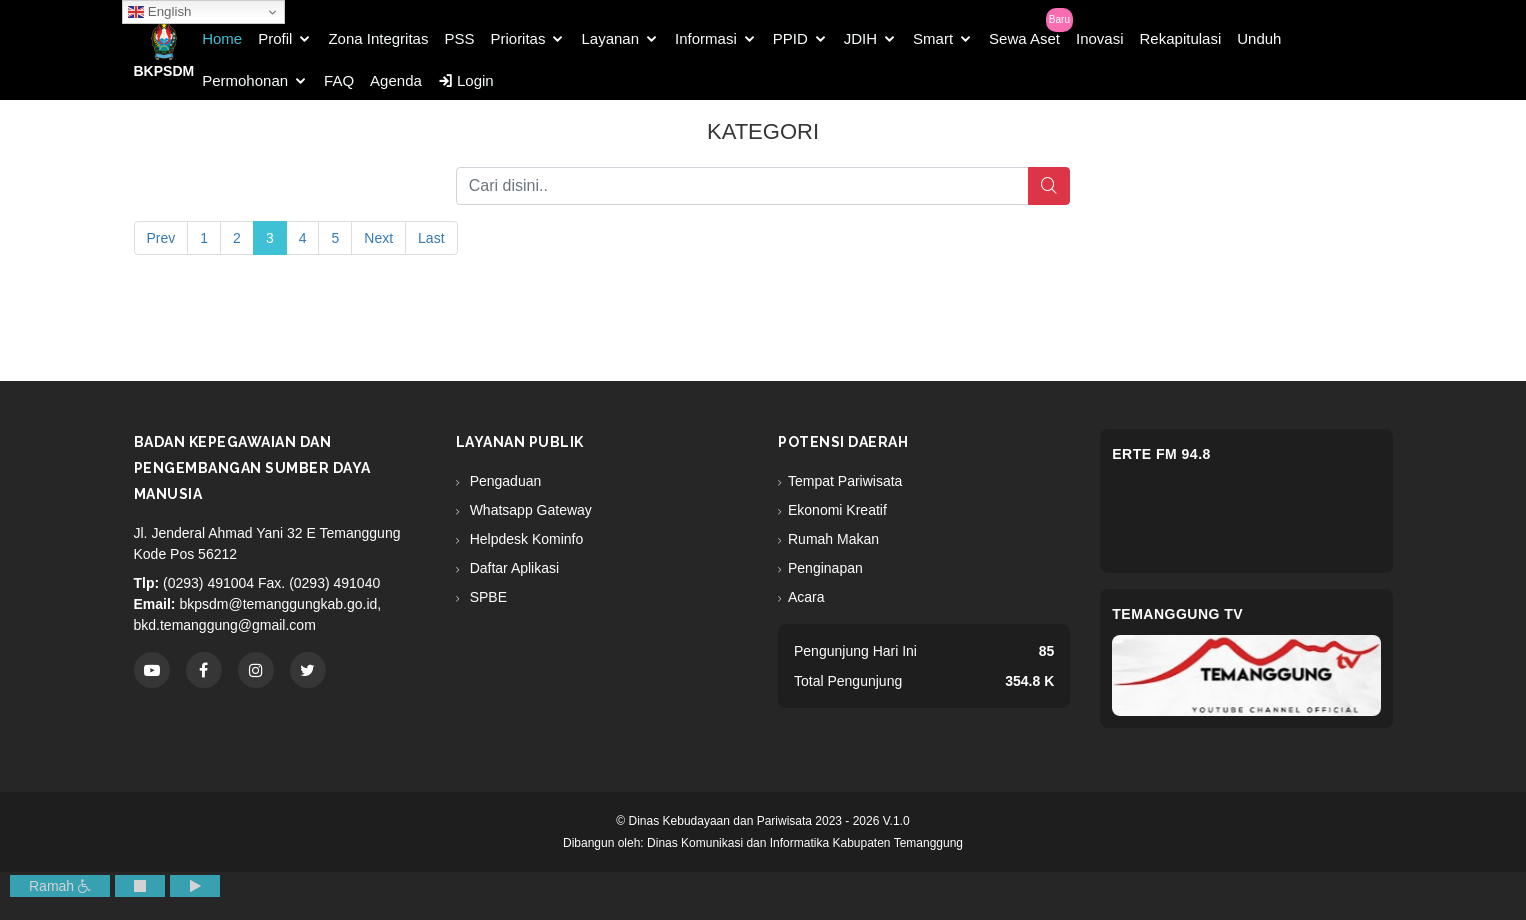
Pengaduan (504, 481)
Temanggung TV (1177, 614)
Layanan (610, 38)
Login (466, 80)
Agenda (396, 80)
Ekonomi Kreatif (837, 510)
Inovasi (1100, 38)
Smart (933, 38)
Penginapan (825, 568)
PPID (790, 38)
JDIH (860, 38)
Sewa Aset (1024, 38)
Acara (806, 597)
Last (431, 238)
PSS (459, 38)
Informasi (706, 38)
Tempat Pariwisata (845, 481)
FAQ (339, 80)
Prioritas (517, 38)
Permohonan (245, 80)
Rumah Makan (833, 539)
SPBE (486, 597)
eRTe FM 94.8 (1161, 454)
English (159, 12)
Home (222, 38)
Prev (161, 238)
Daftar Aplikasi (512, 568)
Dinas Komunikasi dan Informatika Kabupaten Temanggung (805, 843)
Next (378, 238)
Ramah (60, 886)
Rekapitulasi (1181, 38)
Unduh (1259, 38)
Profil (275, 38)
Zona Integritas (378, 38)
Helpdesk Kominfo (525, 539)
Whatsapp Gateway (529, 510)
